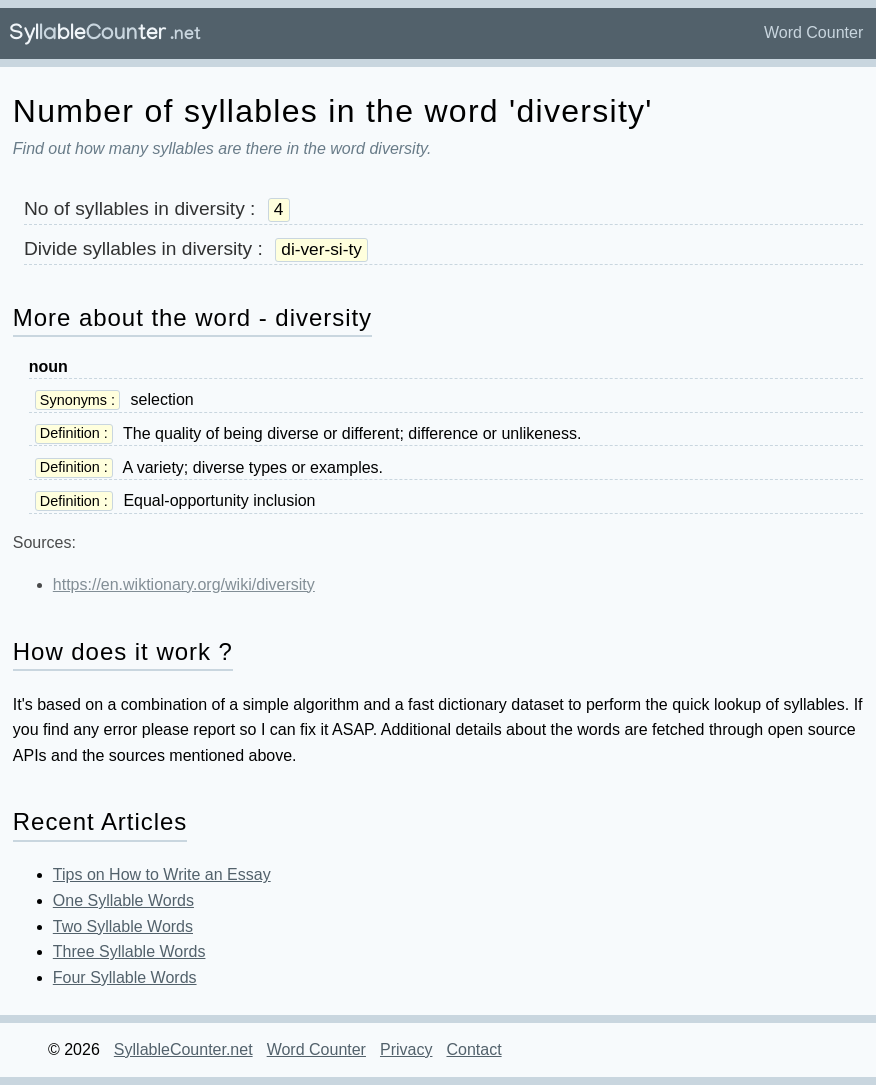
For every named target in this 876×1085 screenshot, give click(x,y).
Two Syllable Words (123, 926)
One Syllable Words (123, 900)
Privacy (406, 1049)
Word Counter (813, 32)
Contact (473, 1049)
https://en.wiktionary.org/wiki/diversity (184, 584)
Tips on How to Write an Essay (162, 874)
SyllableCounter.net (183, 1049)
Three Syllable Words (129, 951)
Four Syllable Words (125, 977)
